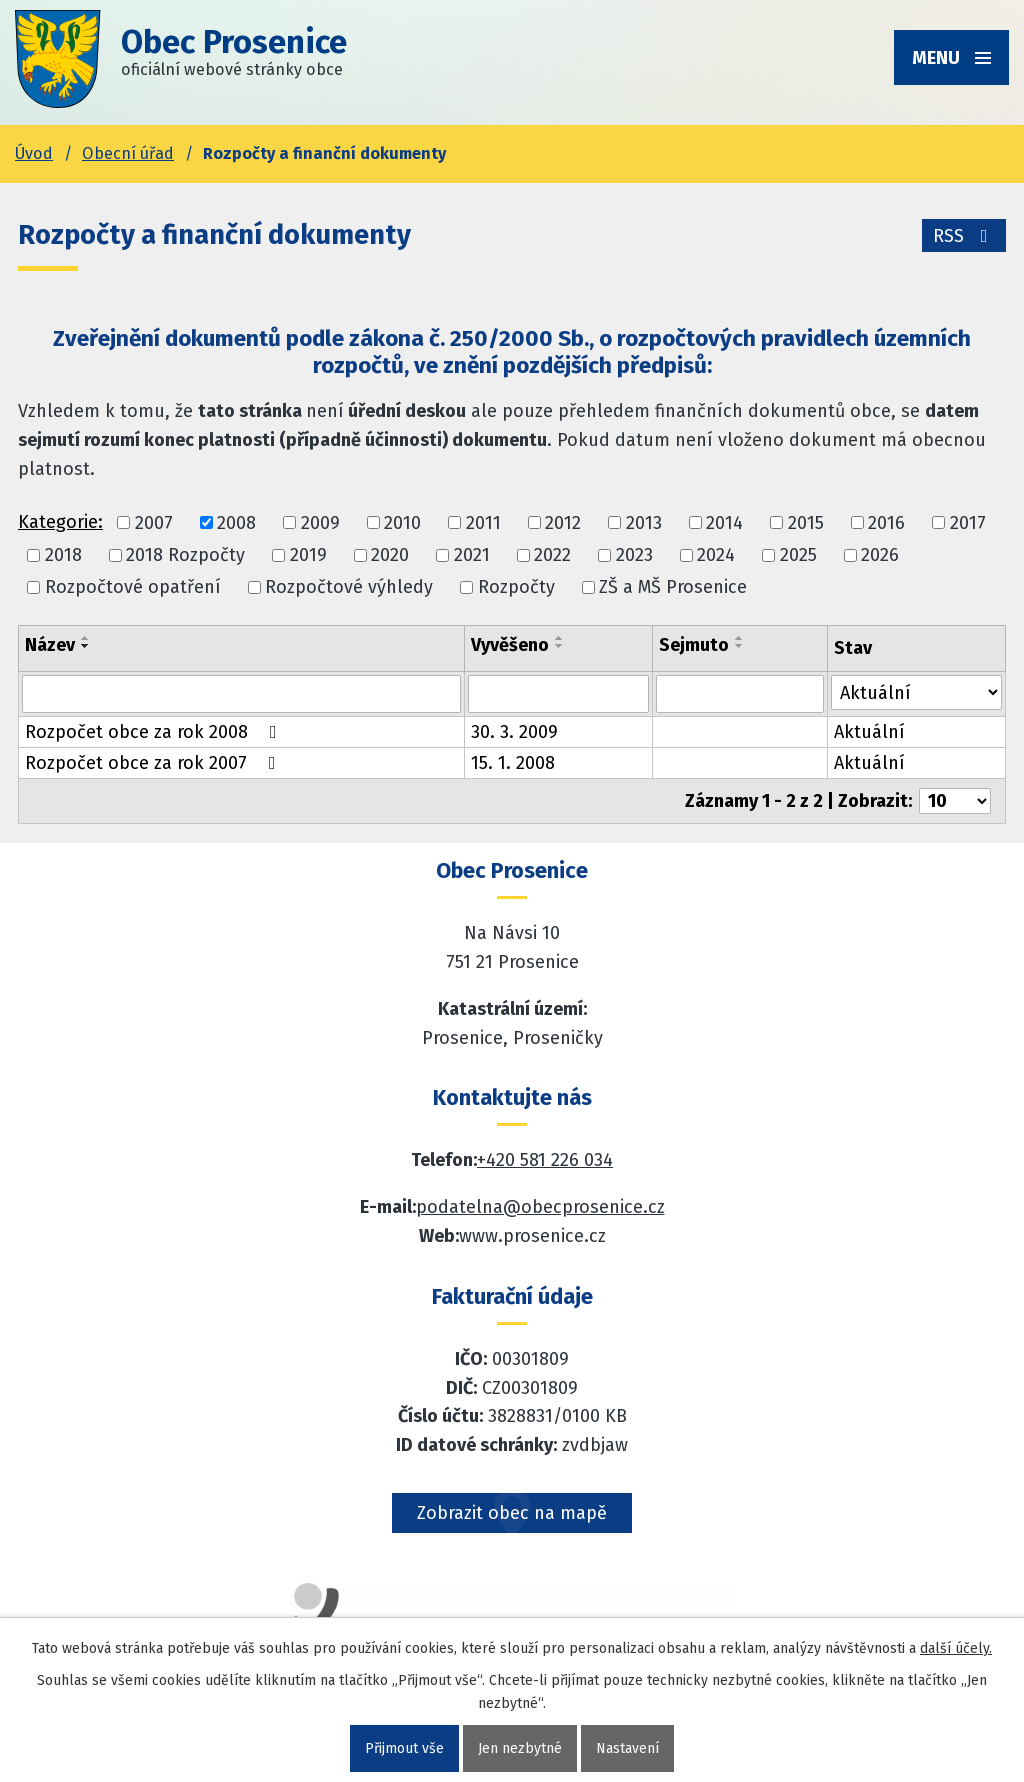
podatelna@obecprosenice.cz (540, 1207)
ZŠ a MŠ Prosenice (673, 587)
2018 (63, 555)
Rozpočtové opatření (133, 587)
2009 (320, 523)
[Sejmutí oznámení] (740, 694)
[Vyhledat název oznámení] (241, 694)
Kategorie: (60, 522)
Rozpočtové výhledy (349, 587)
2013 (644, 523)
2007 (154, 523)
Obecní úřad (128, 153)
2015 (806, 523)
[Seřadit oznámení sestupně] (86, 646)
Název (50, 645)
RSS (964, 236)
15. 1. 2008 (513, 763)
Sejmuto (694, 645)
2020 (390, 555)
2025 (798, 555)
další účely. (956, 1648)
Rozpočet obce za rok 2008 (155, 732)
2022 (552, 555)
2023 (634, 555)
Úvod (34, 153)
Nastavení (627, 1748)
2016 (886, 523)
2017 (968, 523)
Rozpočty (516, 587)
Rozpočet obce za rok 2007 (154, 763)
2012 (563, 523)
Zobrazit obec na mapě (512, 1513)
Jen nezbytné (520, 1748)
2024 (716, 555)
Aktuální (869, 732)
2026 (880, 555)
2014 (724, 523)
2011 (483, 523)
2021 (472, 555)
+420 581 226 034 (545, 1160)
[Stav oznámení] (916, 692)
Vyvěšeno (510, 645)
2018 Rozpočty (185, 555)
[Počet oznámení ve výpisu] (955, 801)
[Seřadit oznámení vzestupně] (86, 638)
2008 (236, 523)
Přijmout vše (404, 1748)
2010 (402, 523)
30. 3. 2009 (514, 732)
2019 (308, 555)
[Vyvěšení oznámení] (558, 694)
